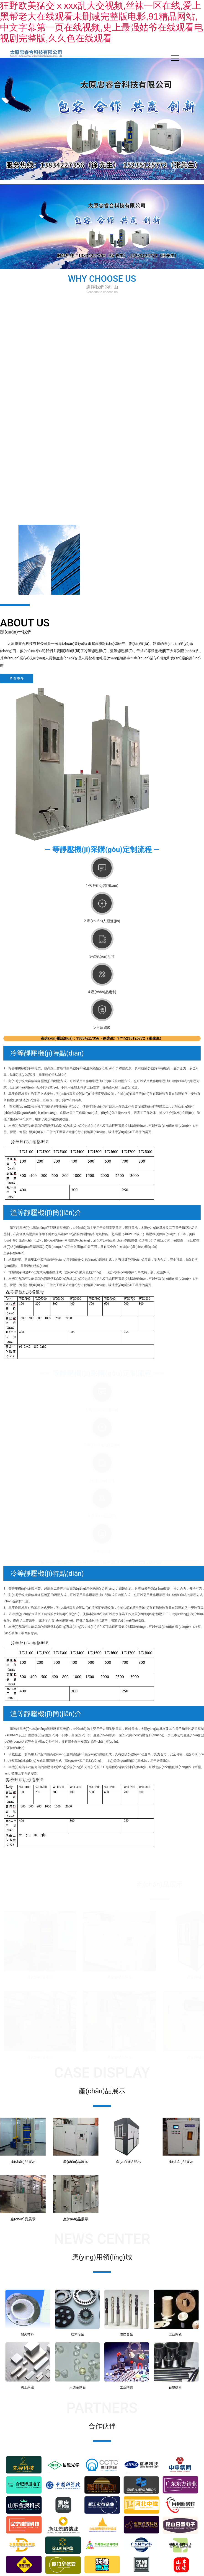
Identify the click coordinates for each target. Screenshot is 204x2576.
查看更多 (16, 684)
